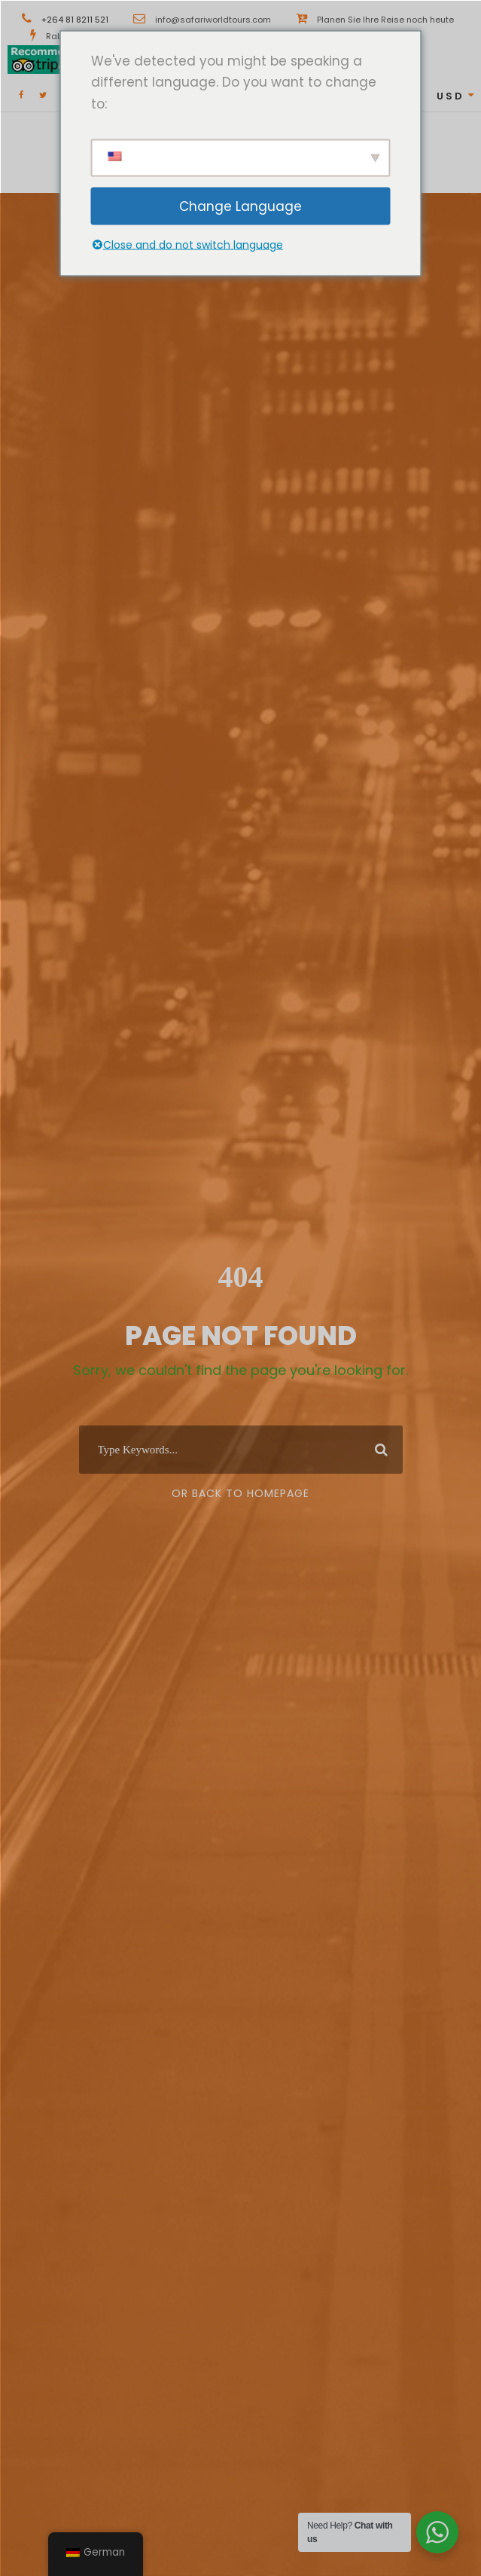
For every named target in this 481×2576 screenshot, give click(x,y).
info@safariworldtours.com (213, 20)
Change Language (240, 206)
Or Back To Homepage (240, 1493)
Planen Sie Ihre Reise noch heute (385, 20)
